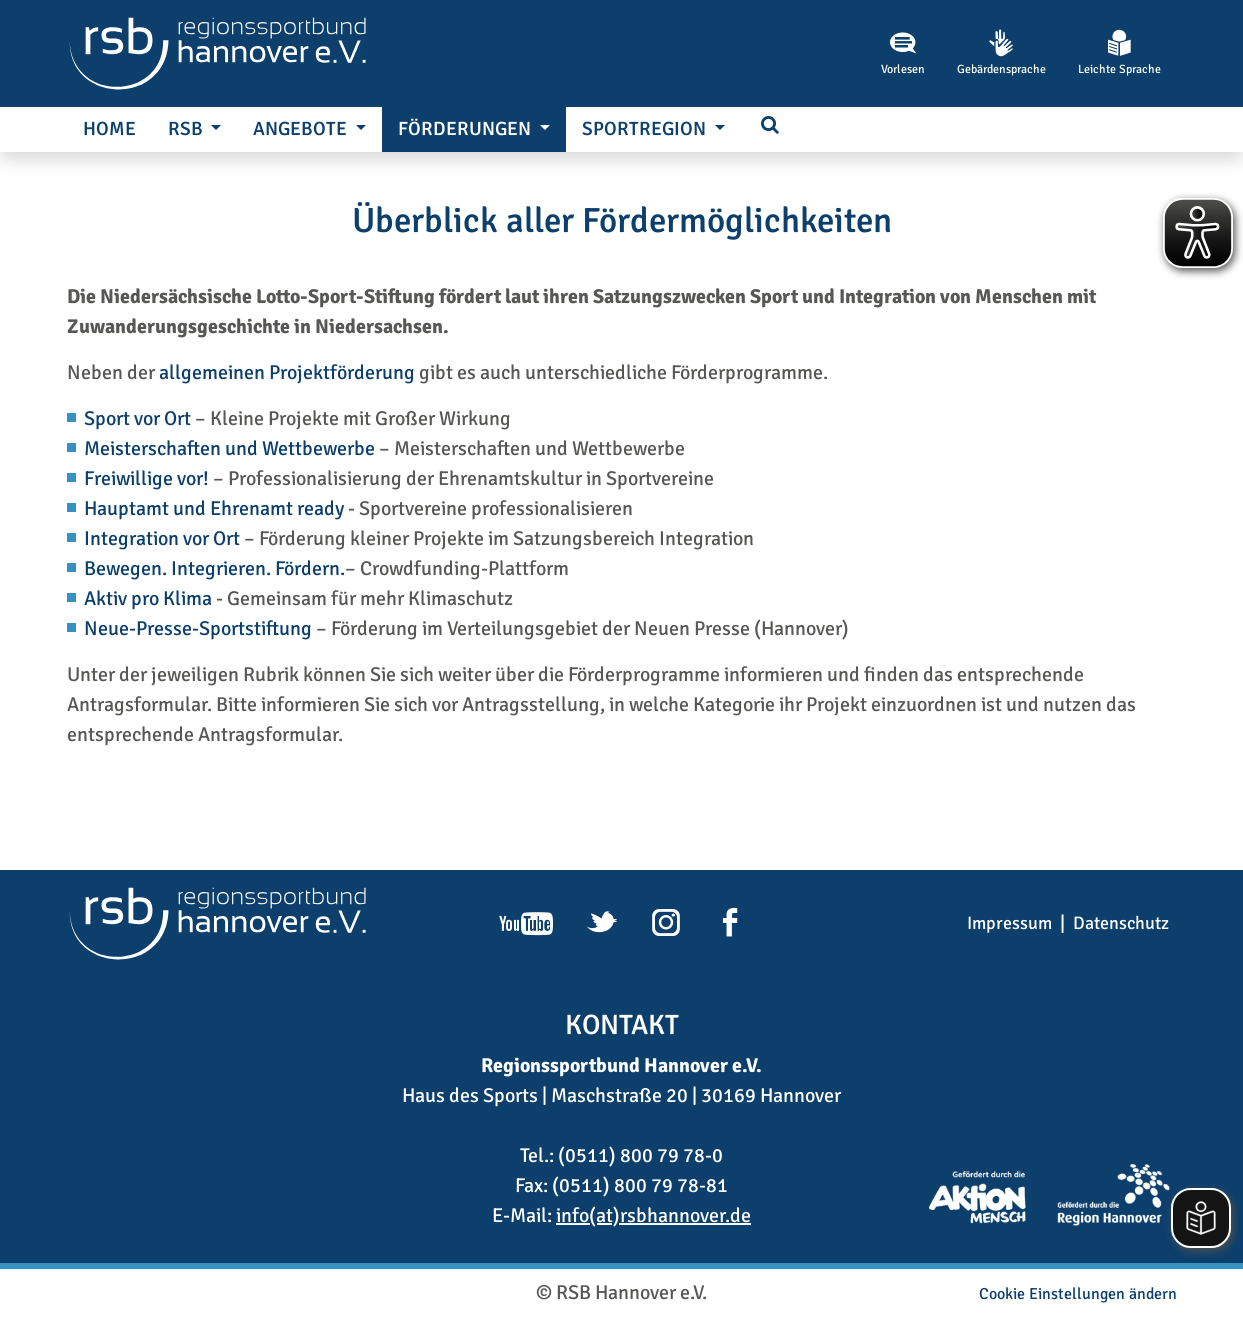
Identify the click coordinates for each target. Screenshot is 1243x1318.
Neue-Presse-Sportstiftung (198, 628)
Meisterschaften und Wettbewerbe (229, 448)
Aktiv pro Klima (148, 598)
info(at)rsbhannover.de (653, 1215)
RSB (187, 129)
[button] (770, 126)
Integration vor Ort (162, 538)
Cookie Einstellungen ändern (1078, 1294)
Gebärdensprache (1001, 53)
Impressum (1009, 923)
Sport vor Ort (137, 418)
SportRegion (646, 129)
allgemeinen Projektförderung (287, 372)
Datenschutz (1121, 923)
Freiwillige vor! (148, 478)
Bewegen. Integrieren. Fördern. (214, 568)
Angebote (302, 129)
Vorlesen (903, 53)
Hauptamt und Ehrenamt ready (214, 508)
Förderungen (466, 129)
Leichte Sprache (1119, 53)
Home (109, 129)
